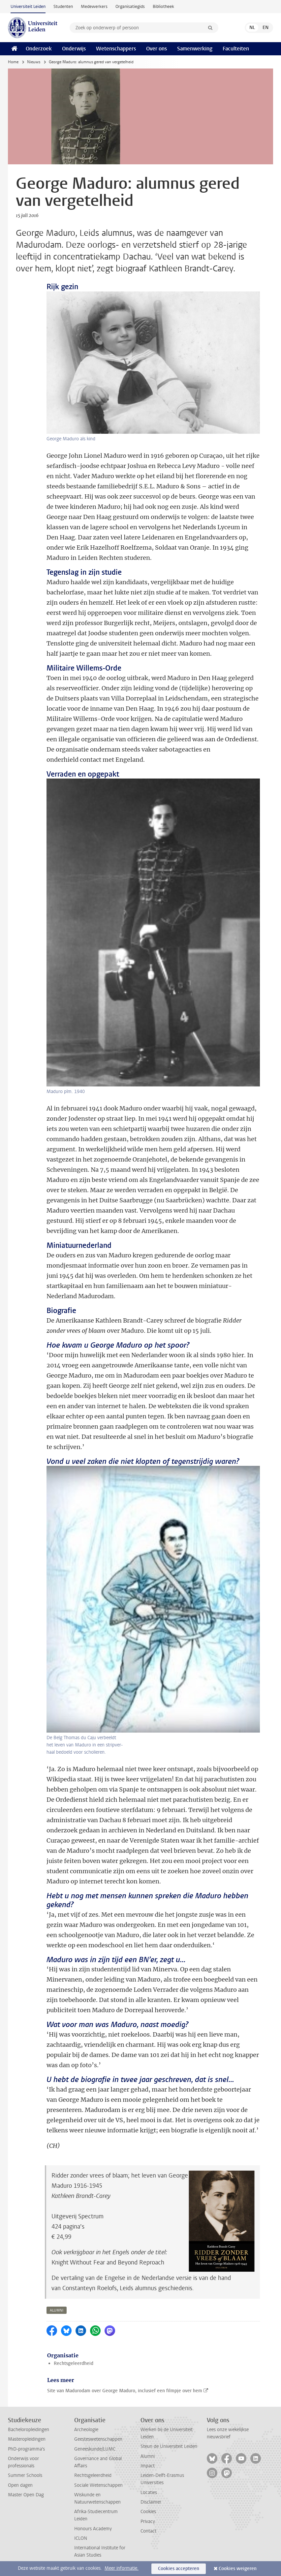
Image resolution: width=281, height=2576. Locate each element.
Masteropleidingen (27, 2439)
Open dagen (20, 2485)
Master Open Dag (26, 2495)
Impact (147, 2466)
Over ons (156, 48)
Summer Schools (25, 2475)
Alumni (147, 2456)
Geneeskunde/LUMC (94, 2449)
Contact (148, 2531)
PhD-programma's (26, 2449)
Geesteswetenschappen (98, 2439)
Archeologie (86, 2429)
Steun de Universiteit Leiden (168, 2446)
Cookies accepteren (178, 2568)
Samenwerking (194, 48)
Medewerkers (94, 6)
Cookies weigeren (238, 2568)
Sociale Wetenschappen (98, 2485)
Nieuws (33, 62)
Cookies (148, 2511)
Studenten (63, 6)
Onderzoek (39, 48)
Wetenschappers (116, 48)
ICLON (80, 2538)
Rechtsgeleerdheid (73, 2363)
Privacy (147, 2521)
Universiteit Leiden (28, 6)
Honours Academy (93, 2529)
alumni (56, 2310)
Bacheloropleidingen (28, 2429)
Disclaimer (150, 2502)
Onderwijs (74, 48)
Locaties (148, 2492)
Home (13, 62)
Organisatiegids (130, 6)
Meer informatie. (122, 2568)
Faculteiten (236, 48)
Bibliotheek (163, 6)
